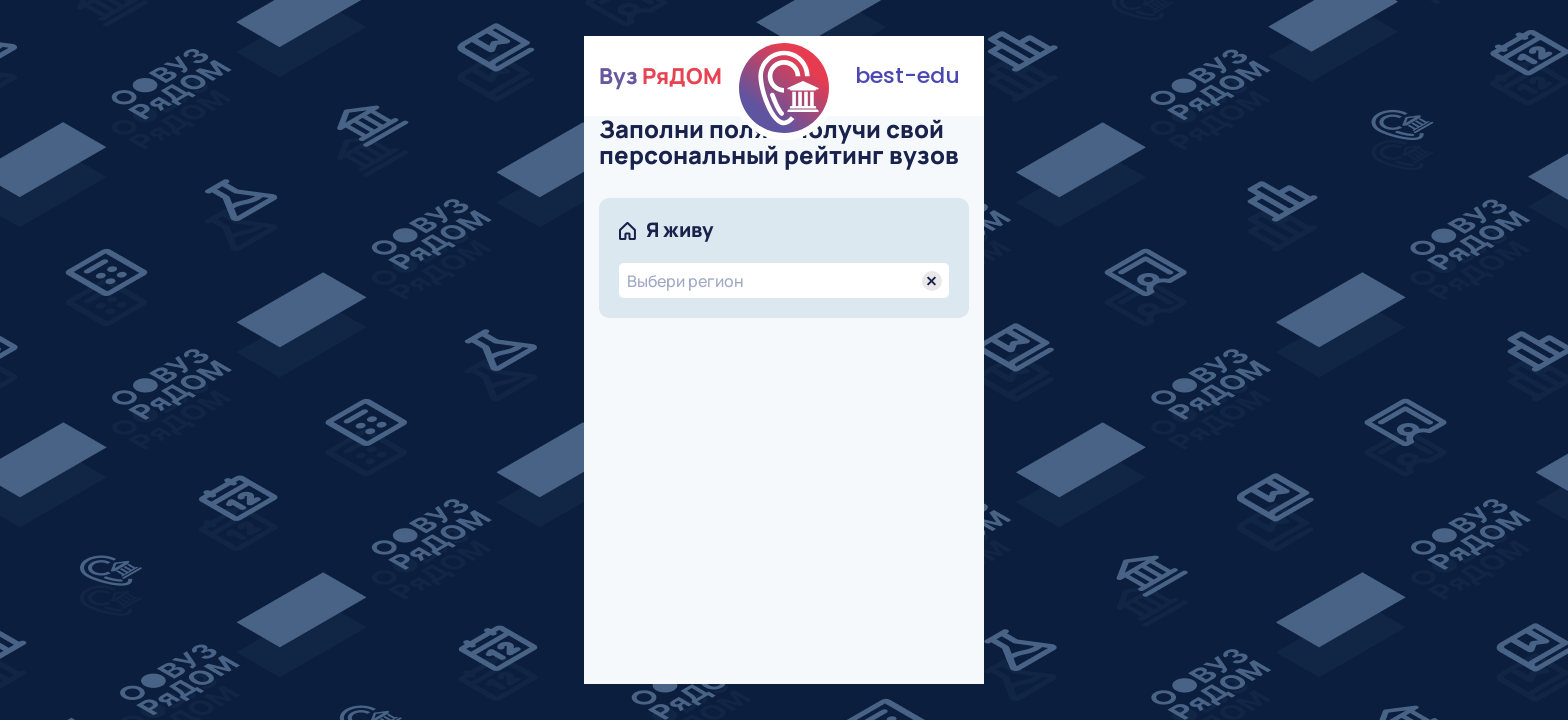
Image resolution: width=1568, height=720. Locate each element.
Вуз (660, 76)
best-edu (907, 75)
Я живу (679, 230)
